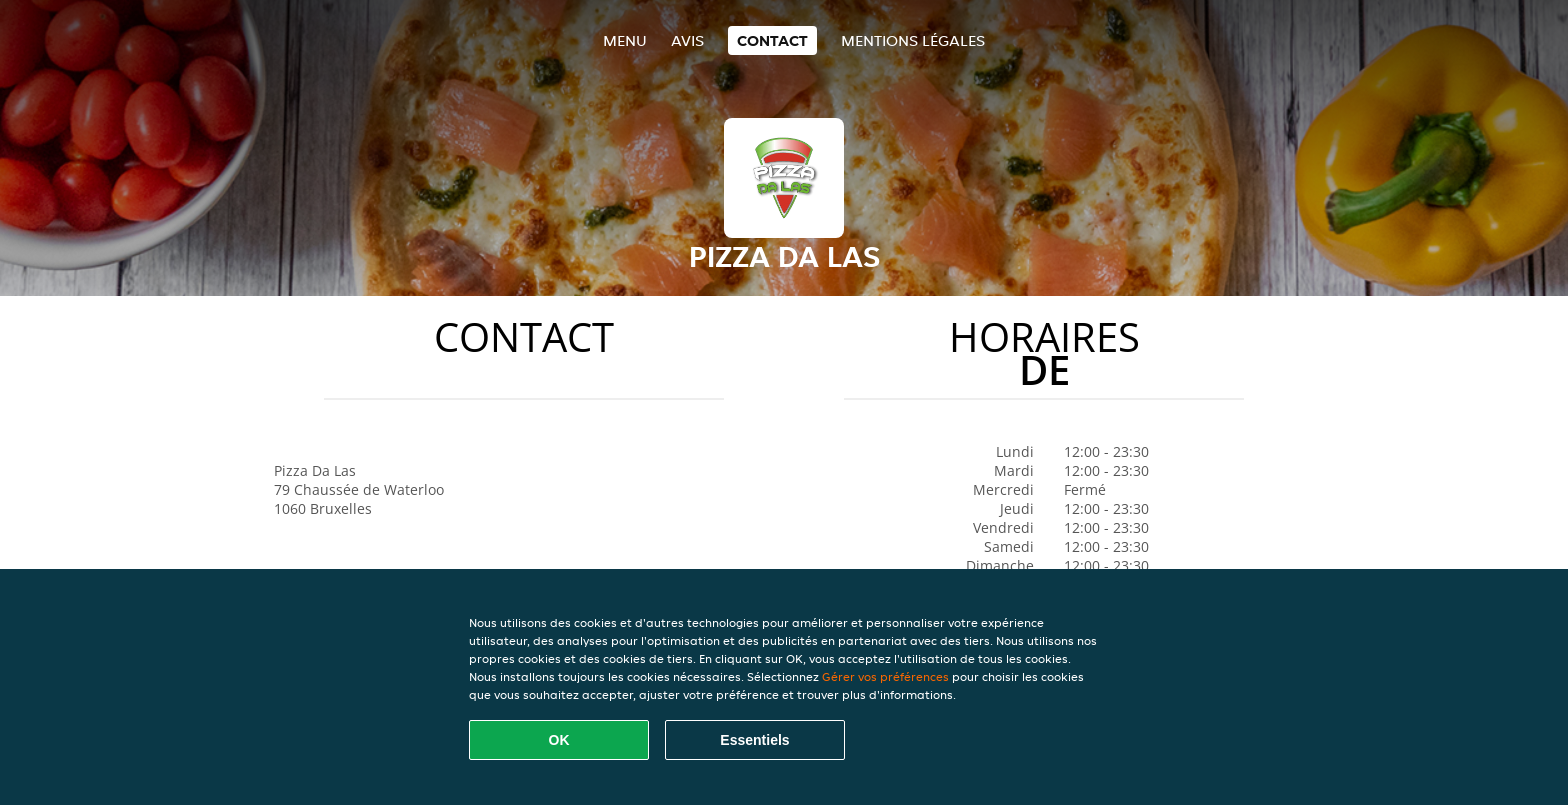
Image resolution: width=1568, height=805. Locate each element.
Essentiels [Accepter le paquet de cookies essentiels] (754, 740)
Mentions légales (913, 40)
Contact (772, 40)
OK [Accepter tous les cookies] (559, 740)
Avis (687, 40)
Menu (625, 40)
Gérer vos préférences (885, 676)
